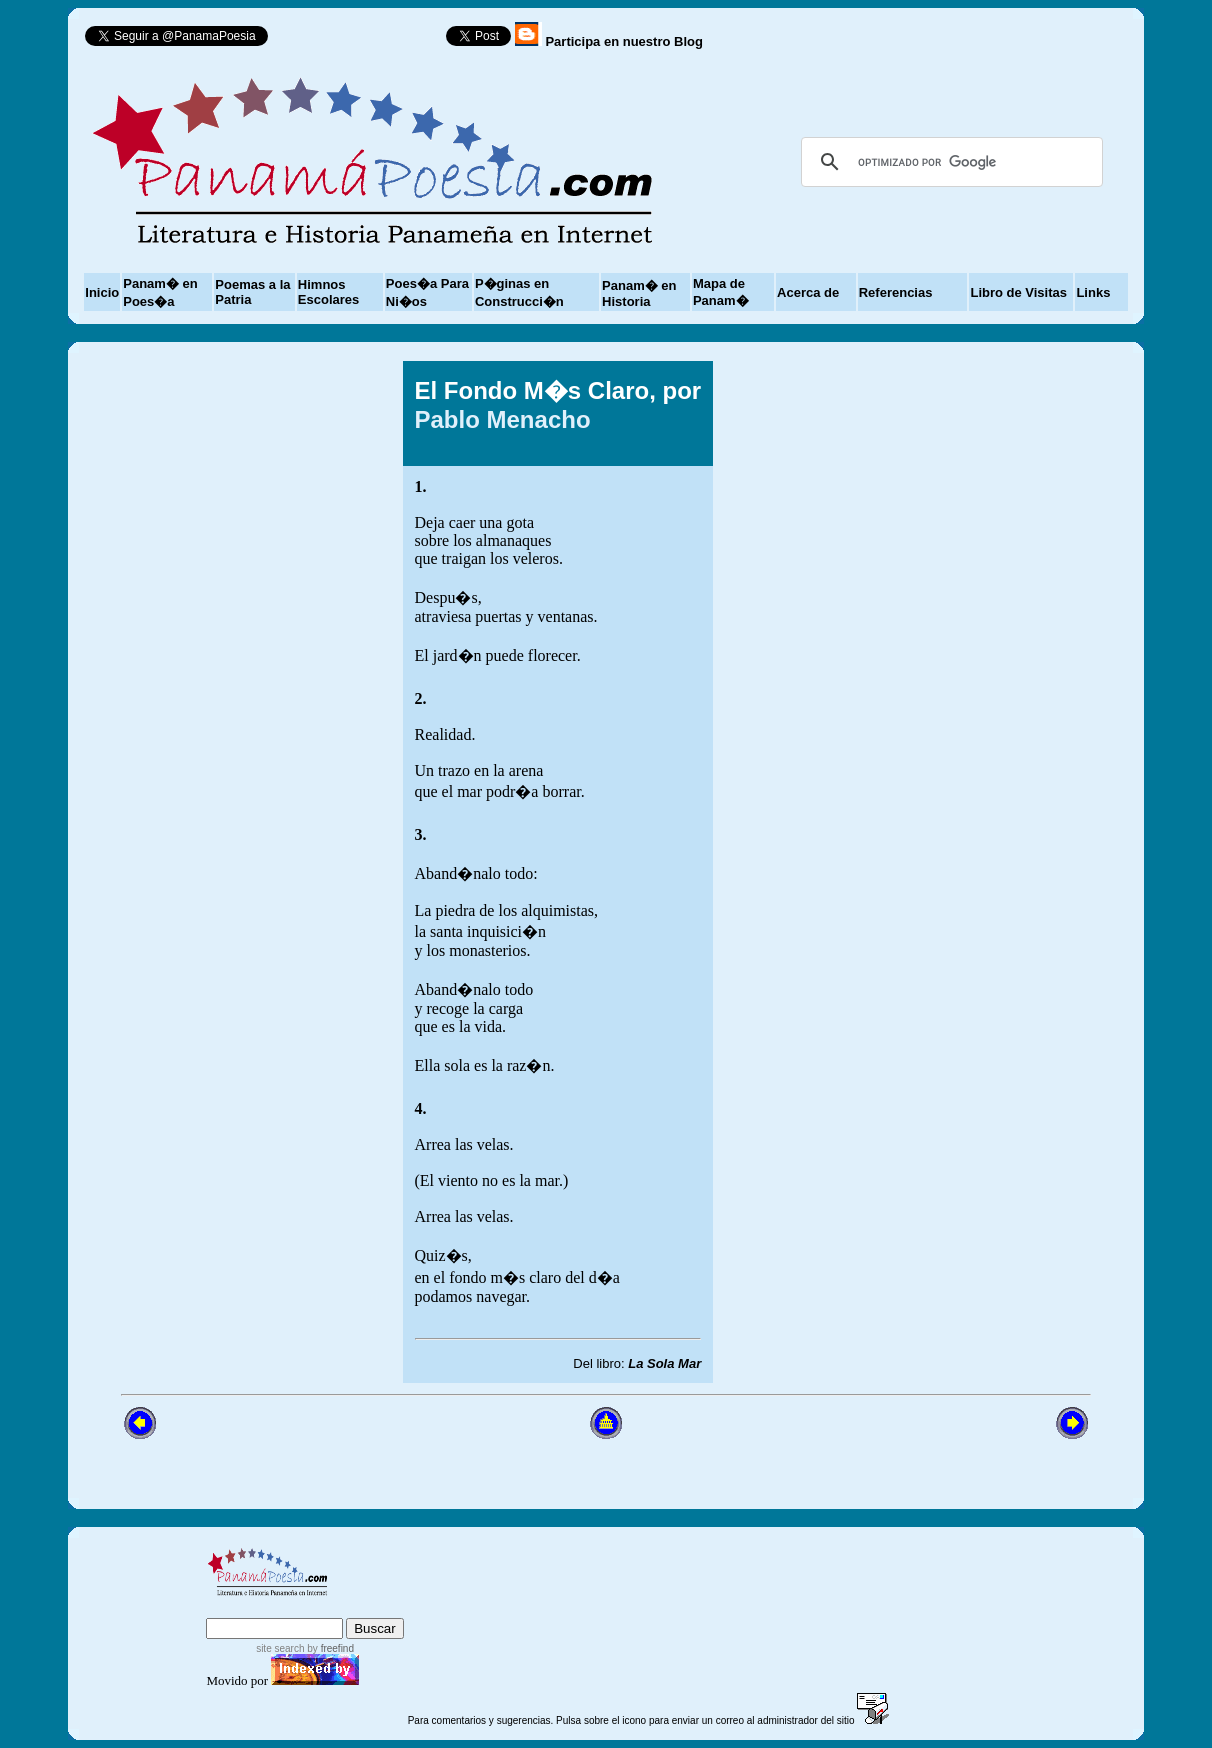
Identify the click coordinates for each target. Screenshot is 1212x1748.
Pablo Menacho (503, 419)
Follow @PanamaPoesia (363, 40)
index (228, 1608)
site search (280, 1648)
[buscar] (949, 162)
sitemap (288, 1608)
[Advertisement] (929, 872)
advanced (371, 1608)
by (329, 1648)
